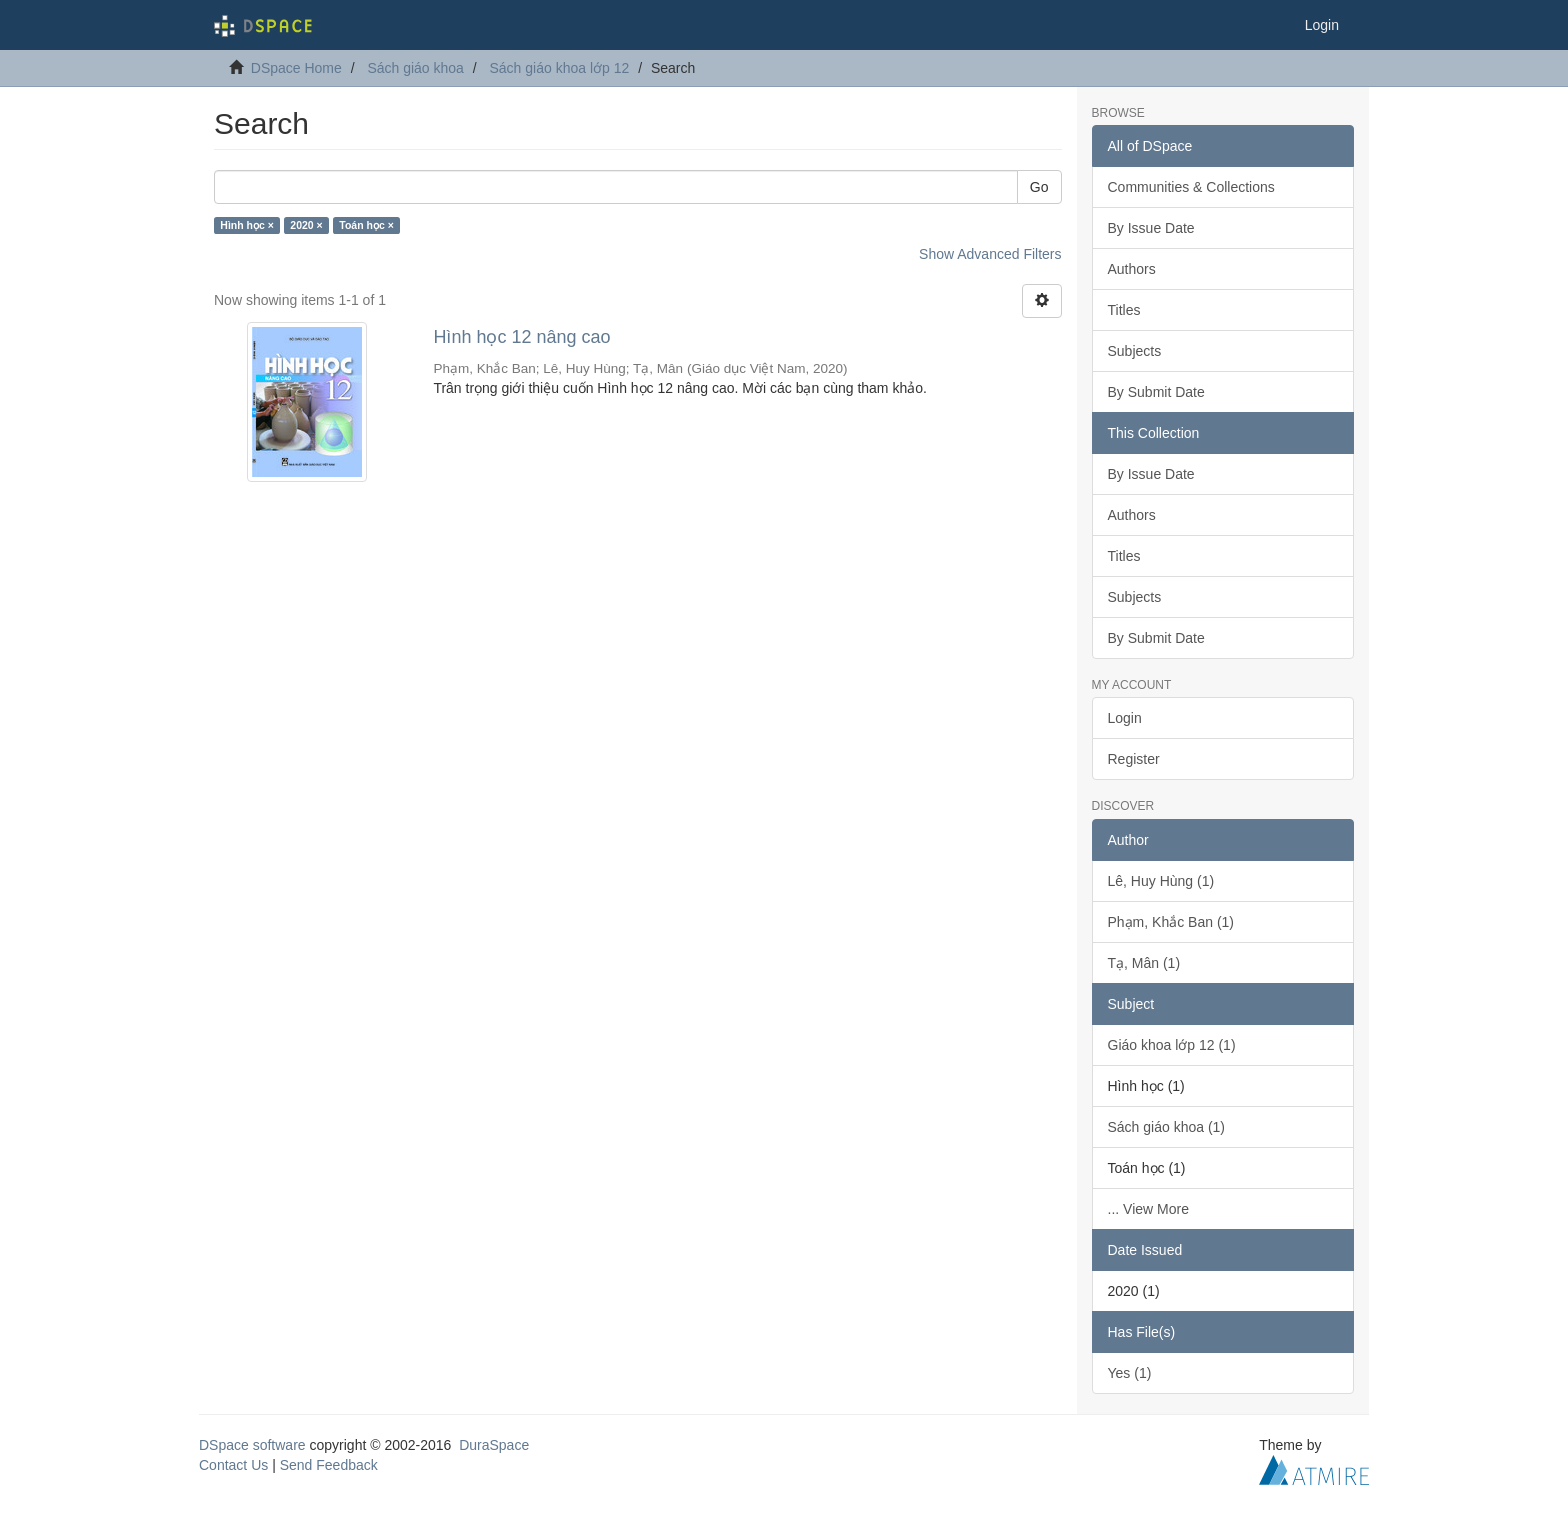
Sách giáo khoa (415, 68)
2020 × (306, 225)
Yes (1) (1130, 1373)
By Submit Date (1156, 392)
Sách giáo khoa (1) (1167, 1127)
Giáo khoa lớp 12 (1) (1172, 1045)
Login (1125, 718)
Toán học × (366, 225)
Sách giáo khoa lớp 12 (559, 68)
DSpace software (252, 1445)
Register (1134, 759)
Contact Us (233, 1465)
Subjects (1135, 351)
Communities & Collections (1191, 187)
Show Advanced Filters (990, 254)
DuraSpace (494, 1445)
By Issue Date (1151, 228)
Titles (1124, 310)
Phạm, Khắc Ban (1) (1171, 922)
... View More (1148, 1209)
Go (1039, 187)
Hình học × (247, 225)
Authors (1132, 269)
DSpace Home (296, 68)
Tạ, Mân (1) (1144, 963)
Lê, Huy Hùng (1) (1161, 881)
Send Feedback (329, 1465)
